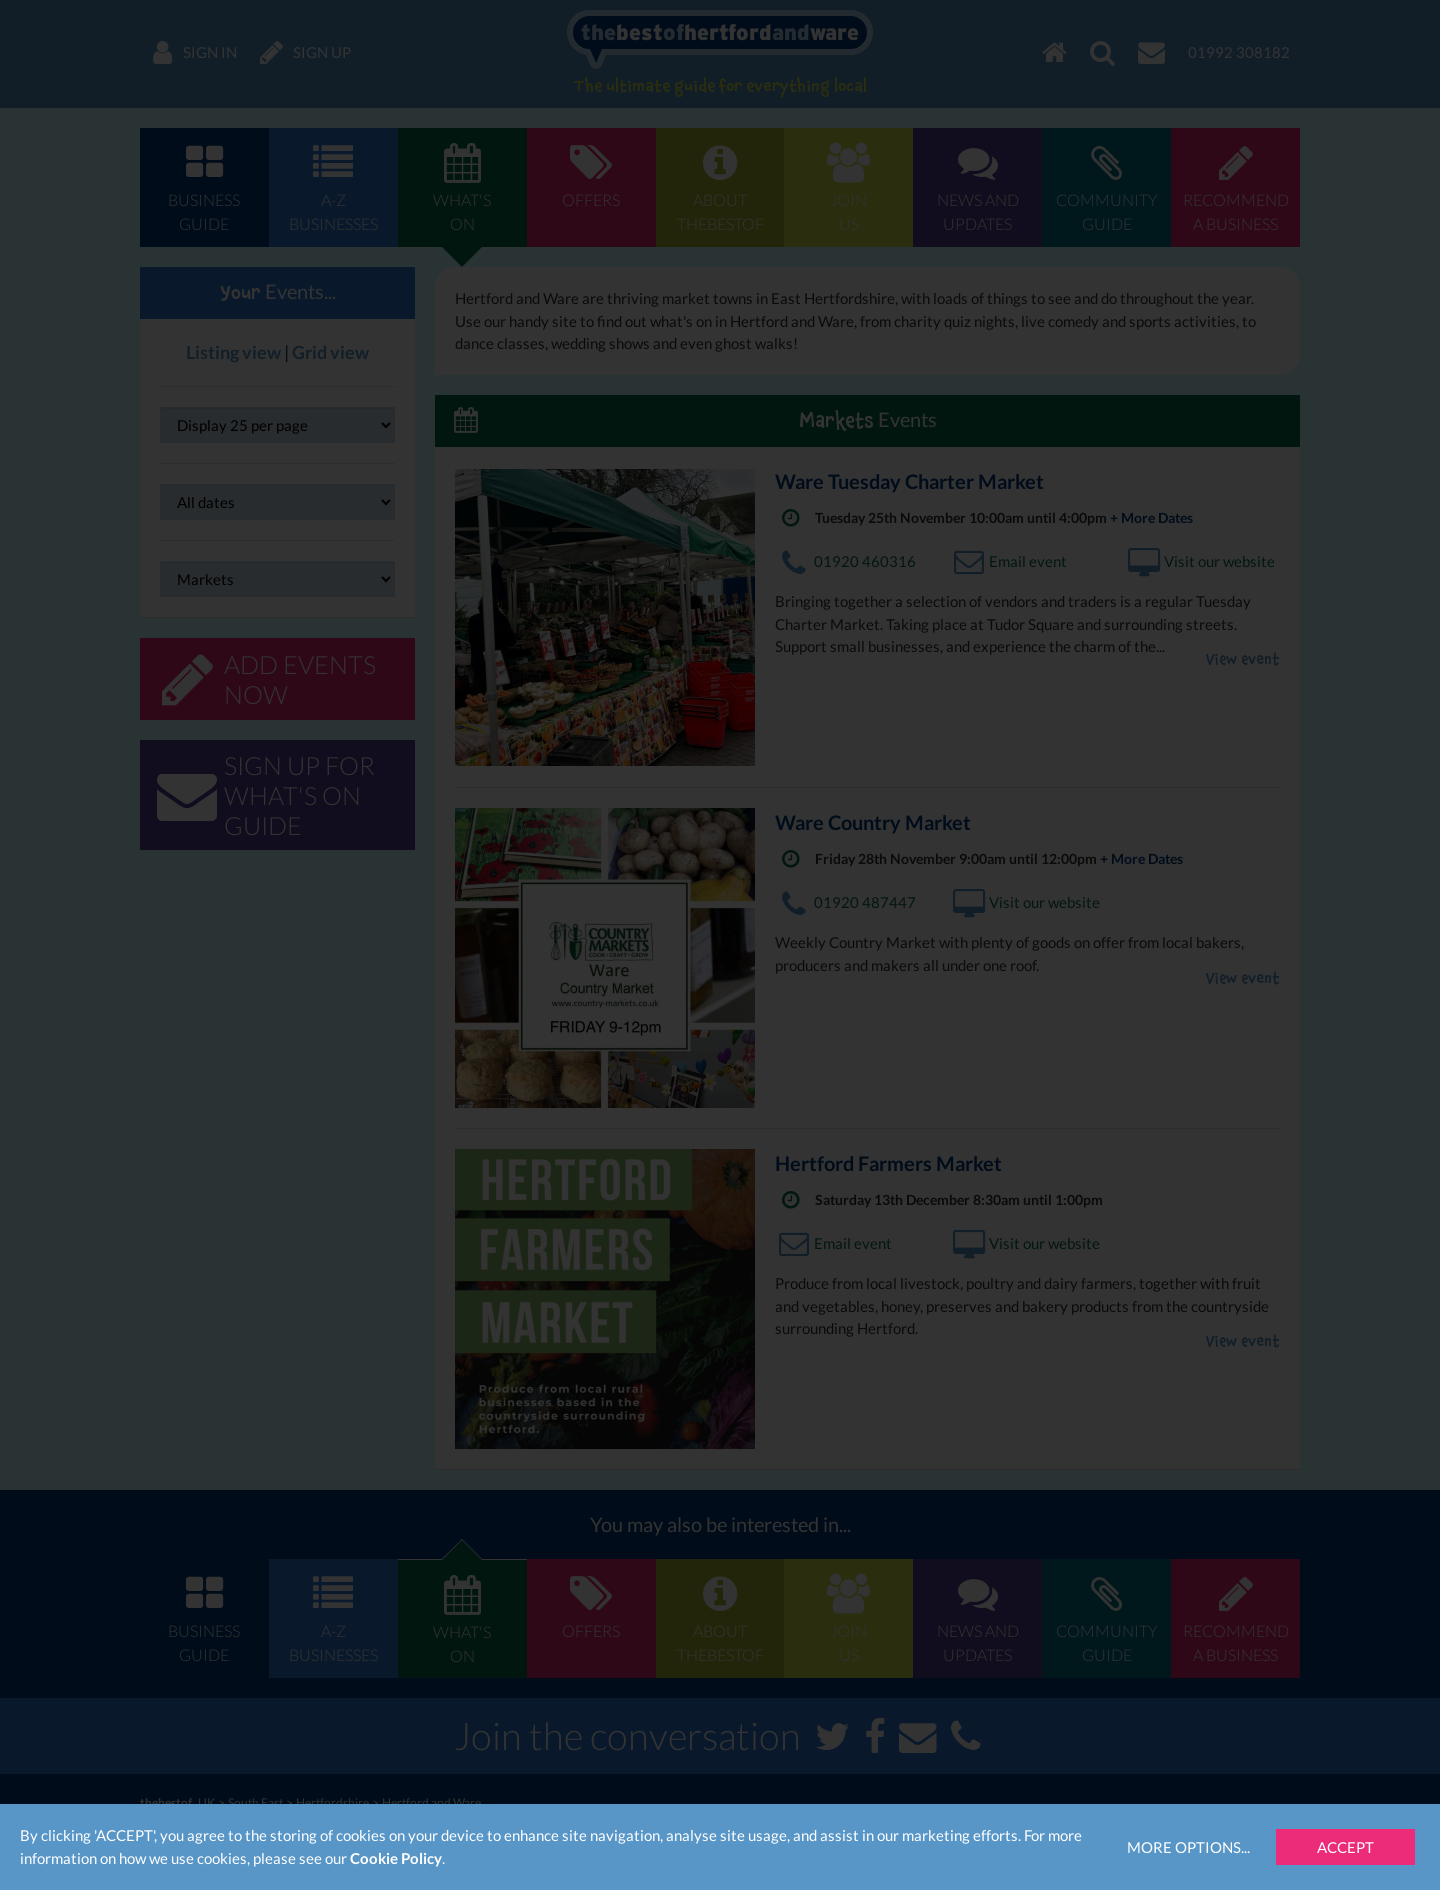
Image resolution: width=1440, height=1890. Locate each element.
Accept (1345, 1847)
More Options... (1188, 1847)
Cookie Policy (396, 1858)
